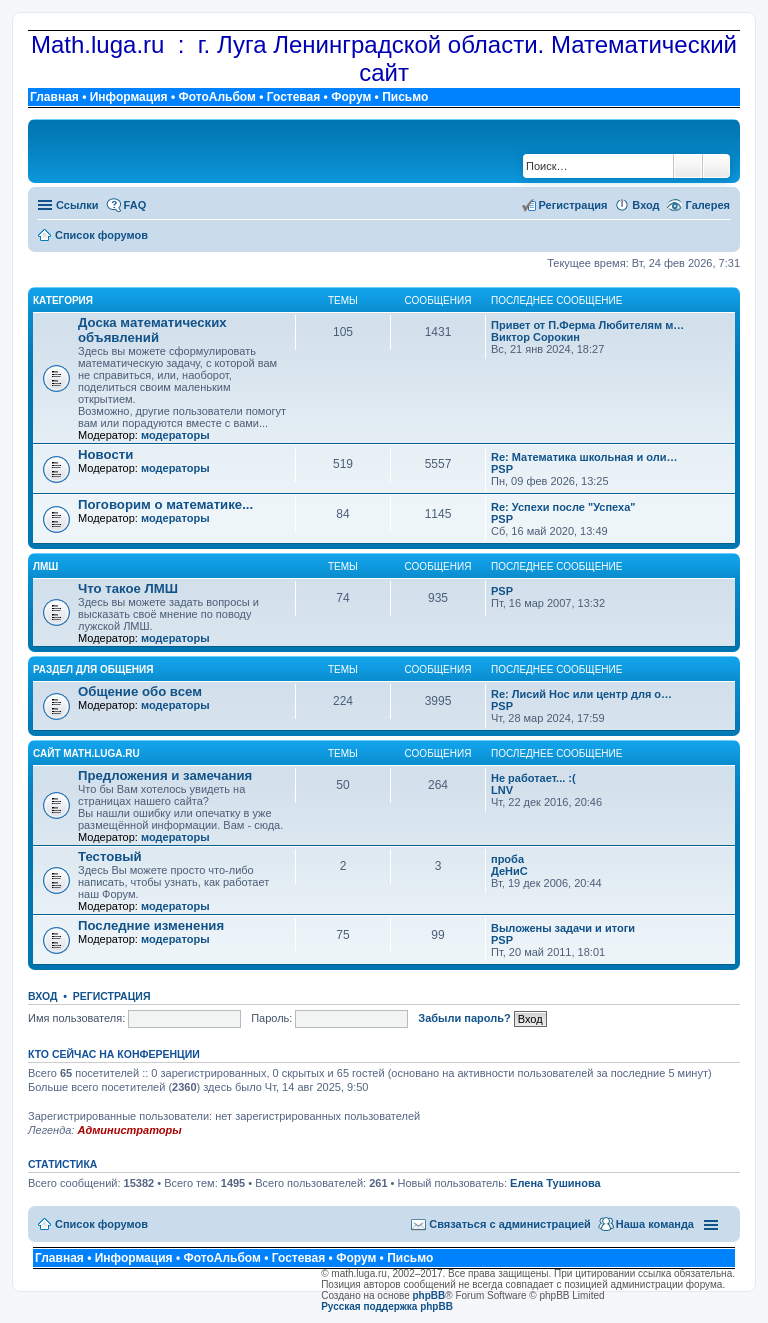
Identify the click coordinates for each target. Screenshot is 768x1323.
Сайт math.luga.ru (86, 753)
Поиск (688, 166)
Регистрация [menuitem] (573, 205)
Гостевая (294, 97)
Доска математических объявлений (152, 330)
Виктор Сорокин (535, 337)
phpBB (429, 1295)
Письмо (405, 97)
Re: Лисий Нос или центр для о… (581, 694)
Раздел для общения (93, 669)
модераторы (175, 435)
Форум (351, 97)
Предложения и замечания (165, 775)
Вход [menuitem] (645, 205)
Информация (129, 97)
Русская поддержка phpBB (387, 1306)
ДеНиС (509, 871)
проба (507, 859)
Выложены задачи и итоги (563, 928)
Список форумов (101, 1224)
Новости (105, 454)
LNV (502, 790)
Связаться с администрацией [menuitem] (510, 1224)
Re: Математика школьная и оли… (584, 457)
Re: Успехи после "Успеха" (563, 507)
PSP (502, 469)
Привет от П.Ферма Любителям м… (587, 325)
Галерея (708, 205)
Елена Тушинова (555, 1183)
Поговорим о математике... (165, 504)
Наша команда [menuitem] (655, 1224)
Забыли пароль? (464, 1018)
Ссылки (77, 205)
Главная (54, 97)
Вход (42, 996)
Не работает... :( (533, 778)
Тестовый (110, 856)
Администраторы (129, 1130)
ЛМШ (45, 566)
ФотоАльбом (216, 97)
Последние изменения (151, 925)
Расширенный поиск (716, 166)
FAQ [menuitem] (135, 205)
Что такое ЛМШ (128, 588)
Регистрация (112, 996)
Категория (63, 300)
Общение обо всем (140, 691)
